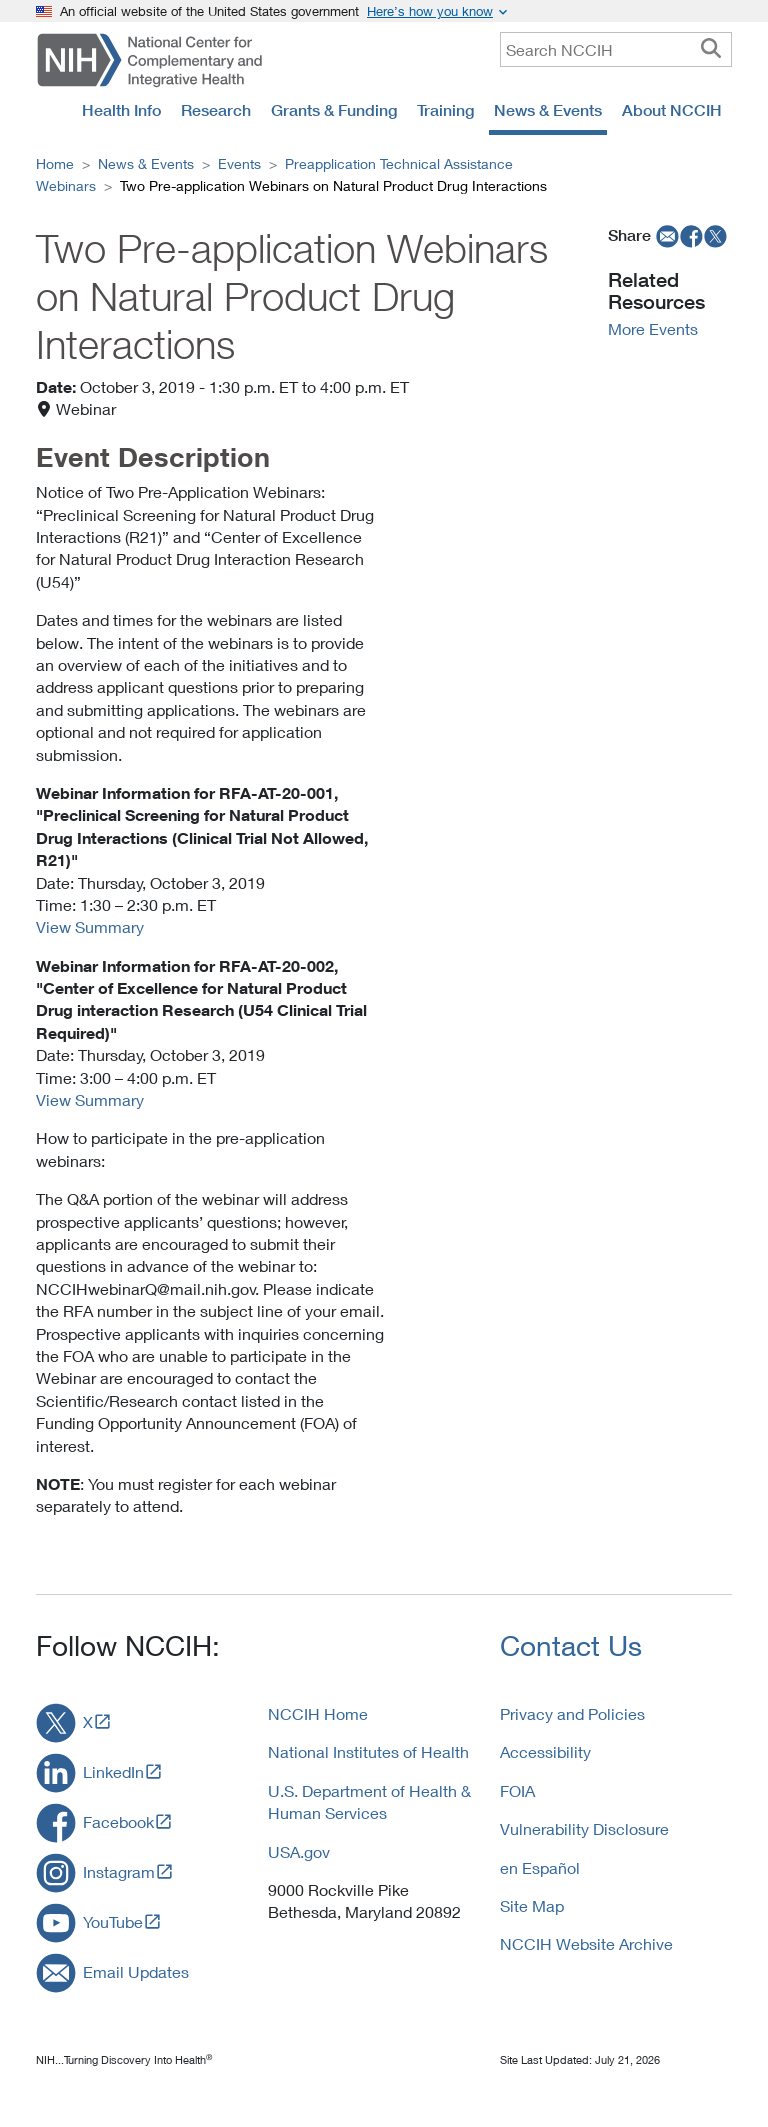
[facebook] (692, 235)
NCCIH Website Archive (586, 1943)
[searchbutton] (711, 49)
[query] (616, 49)
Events (239, 163)
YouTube (113, 1921)
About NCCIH (672, 110)
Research (216, 110)
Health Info (121, 110)
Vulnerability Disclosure (584, 1828)
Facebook (118, 1821)
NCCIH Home (318, 1713)
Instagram (119, 1871)
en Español (540, 1867)
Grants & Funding (334, 110)
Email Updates (136, 1971)
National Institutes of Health (368, 1751)
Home (55, 163)
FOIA (517, 1790)
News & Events (548, 110)
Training (445, 110)
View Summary (90, 926)
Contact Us (571, 1645)
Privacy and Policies (572, 1713)
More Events (653, 328)
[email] (665, 235)
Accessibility (545, 1751)
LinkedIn (113, 1771)
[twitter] (716, 235)
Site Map (532, 1905)
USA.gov (299, 1851)
